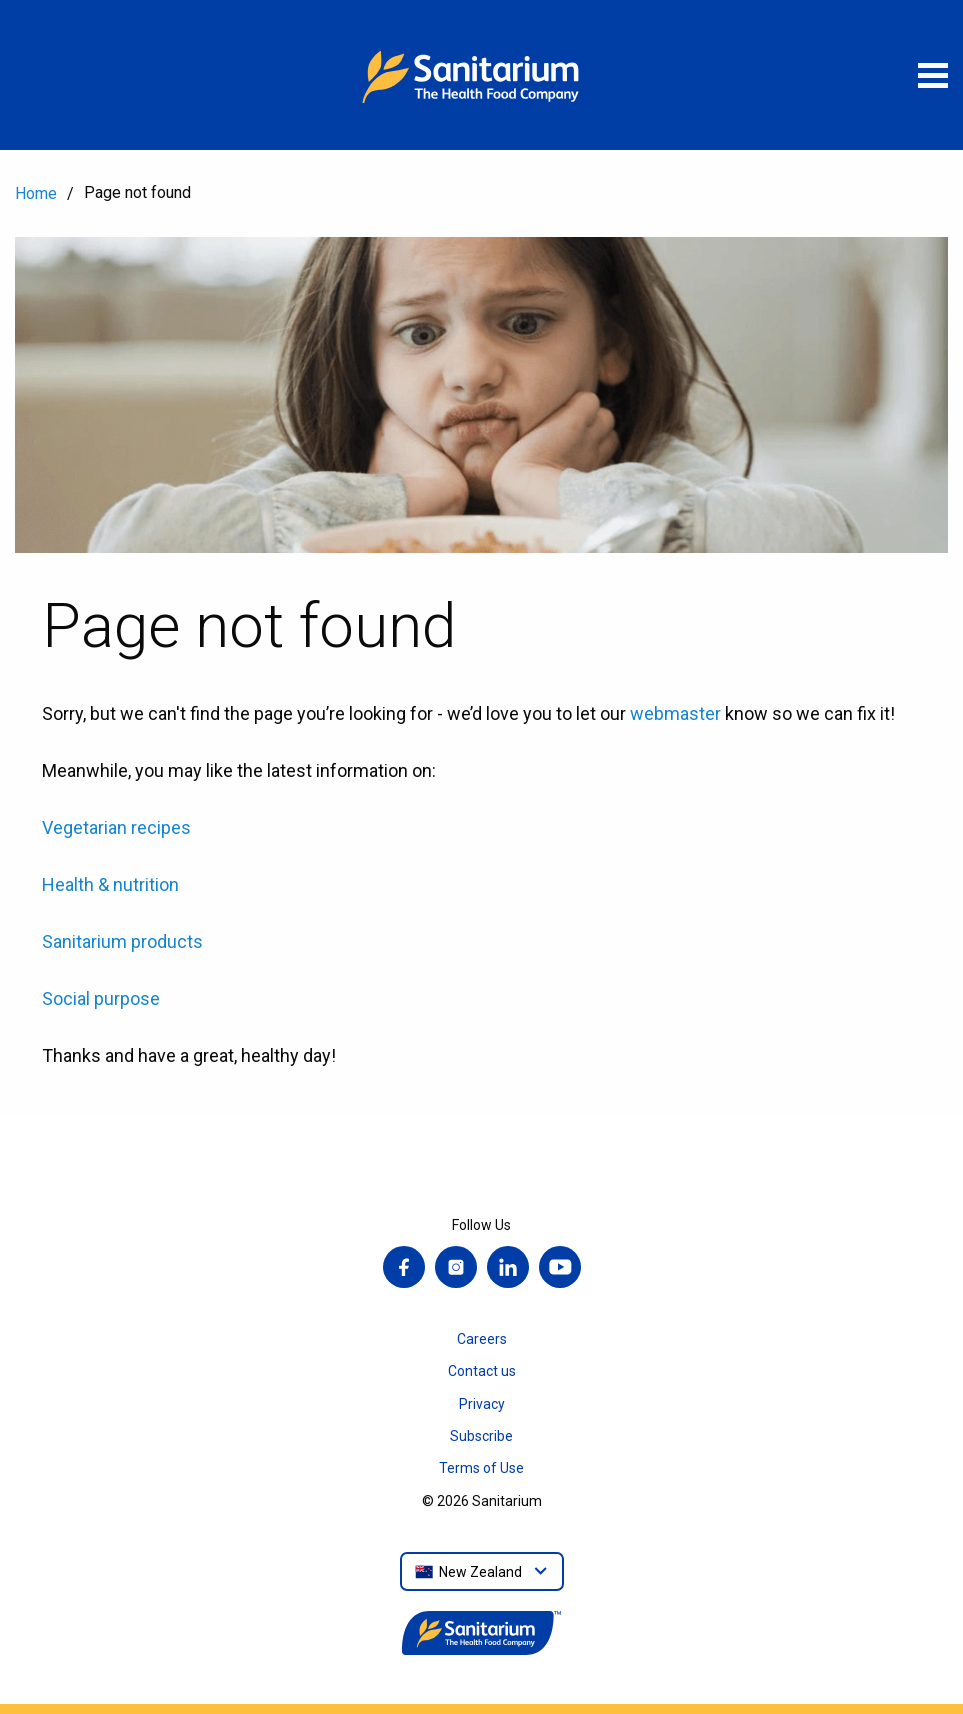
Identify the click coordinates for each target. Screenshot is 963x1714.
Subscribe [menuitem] (481, 1436)
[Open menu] (933, 75)
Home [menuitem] (36, 193)
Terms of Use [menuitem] (481, 1468)
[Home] (482, 75)
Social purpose (101, 998)
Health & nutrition (110, 884)
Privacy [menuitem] (482, 1404)
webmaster (675, 713)
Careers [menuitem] (482, 1339)
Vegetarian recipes (116, 827)
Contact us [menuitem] (482, 1371)
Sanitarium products (122, 941)
